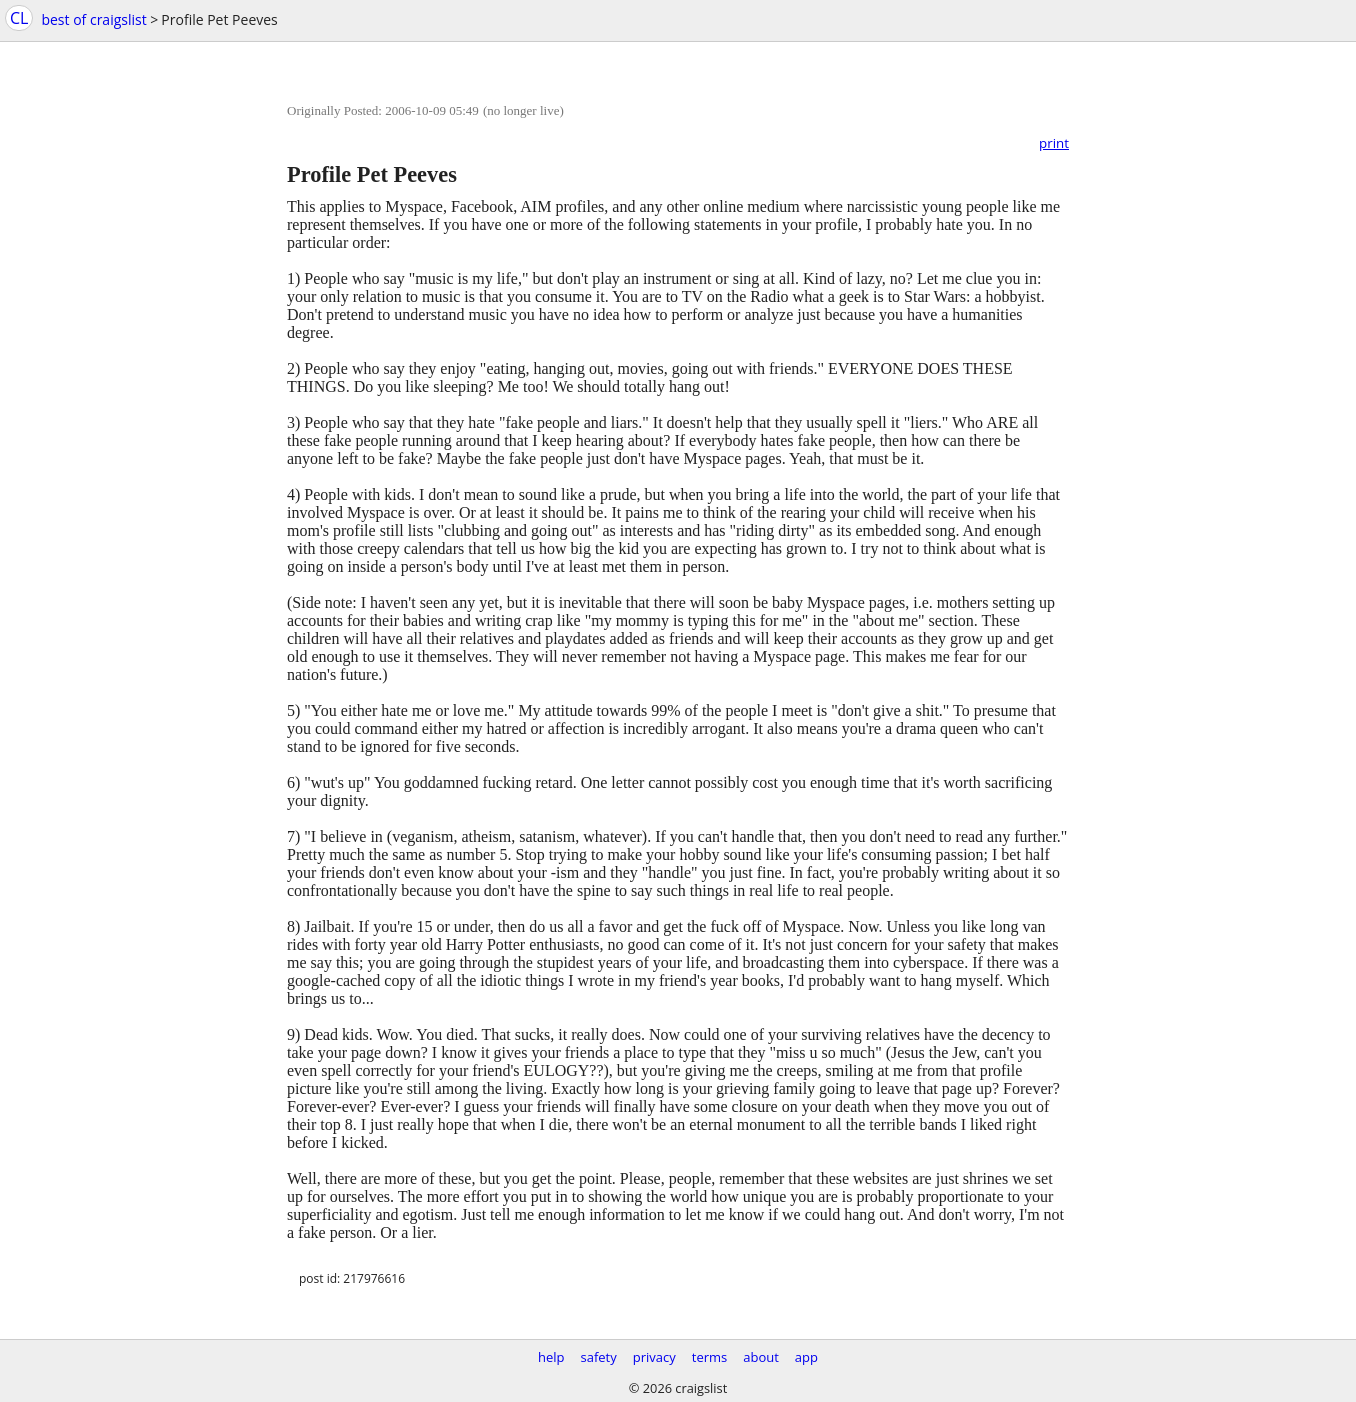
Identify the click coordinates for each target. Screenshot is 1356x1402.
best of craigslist (93, 19)
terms (709, 1357)
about (761, 1357)
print (1054, 143)
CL (19, 18)
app (806, 1357)
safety (599, 1357)
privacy (654, 1357)
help (551, 1357)
